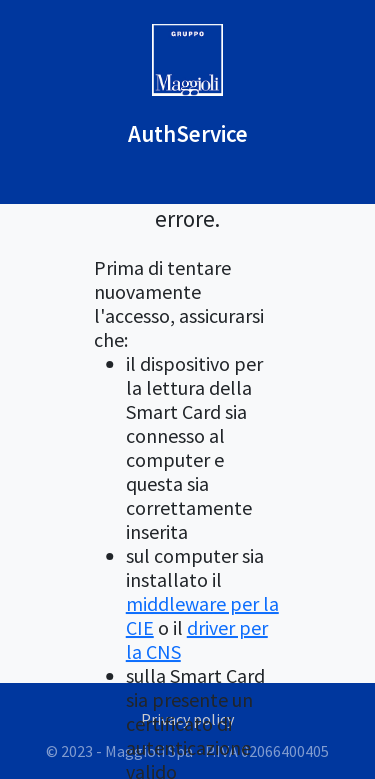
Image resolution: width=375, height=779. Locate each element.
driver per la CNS (197, 639)
